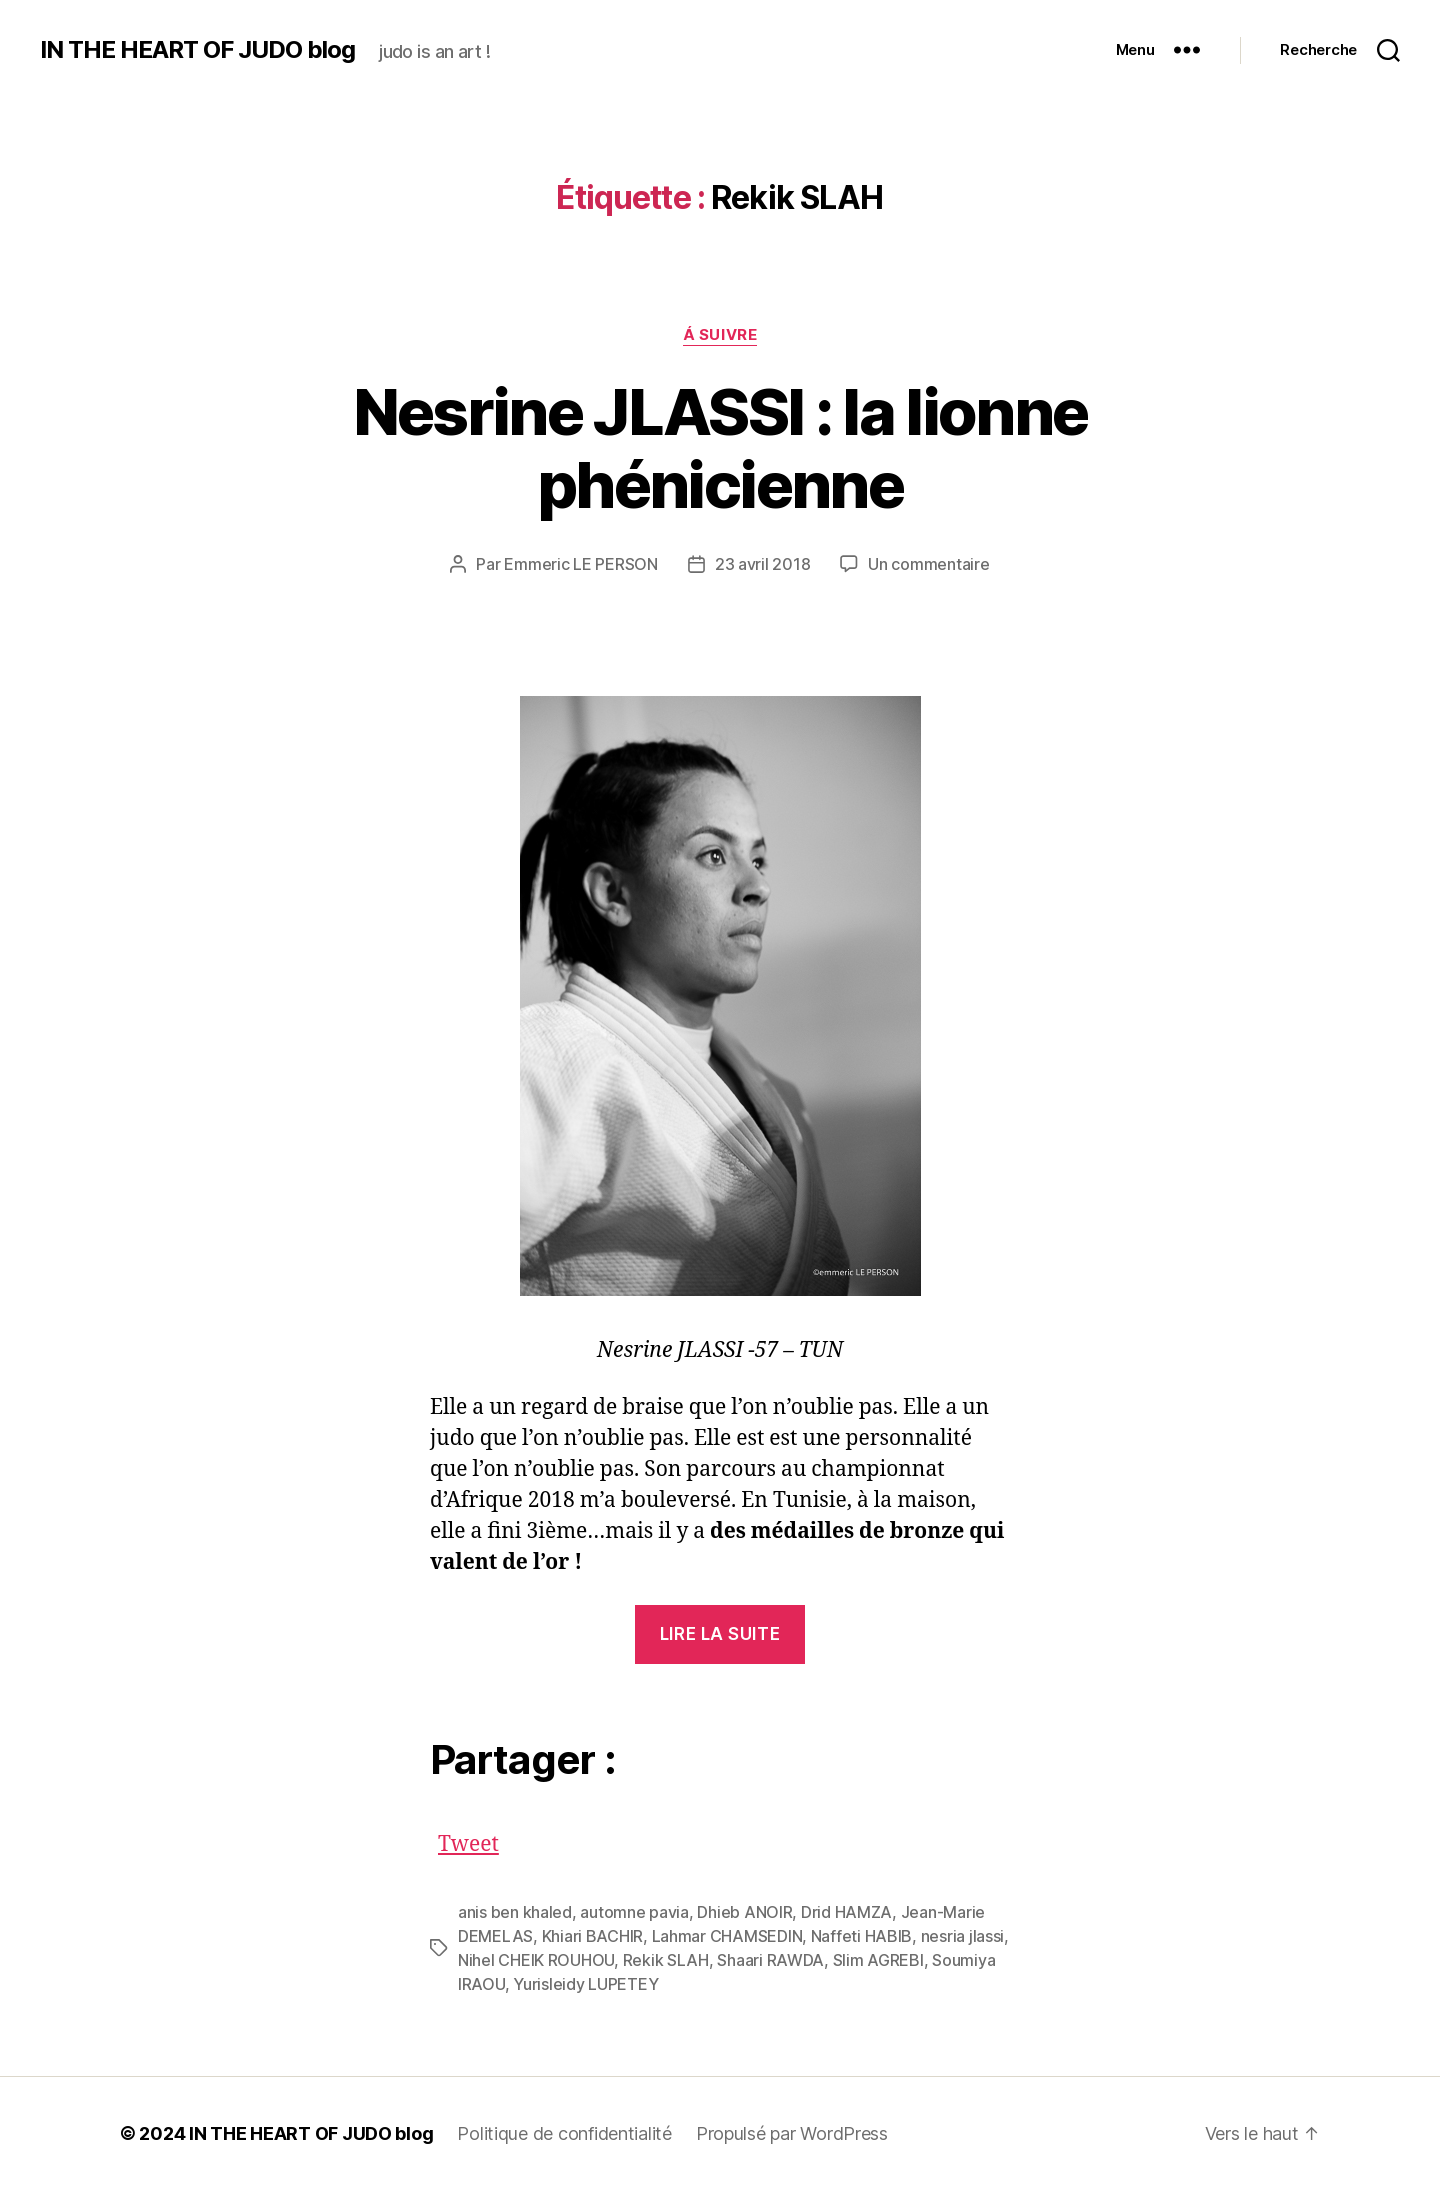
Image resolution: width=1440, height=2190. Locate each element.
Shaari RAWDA (770, 1960)
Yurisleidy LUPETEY (585, 1984)
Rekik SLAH (666, 1960)
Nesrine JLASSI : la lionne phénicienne (720, 448)
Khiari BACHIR (593, 1936)
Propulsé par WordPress (792, 2133)
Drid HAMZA (846, 1912)
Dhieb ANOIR (744, 1912)
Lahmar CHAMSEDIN (727, 1936)
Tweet (468, 1839)
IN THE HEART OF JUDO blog (197, 50)
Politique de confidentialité (564, 2133)
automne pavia (634, 1912)
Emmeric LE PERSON (580, 564)
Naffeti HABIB (862, 1936)
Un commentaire (928, 564)
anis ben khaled (515, 1912)
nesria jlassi (963, 1936)
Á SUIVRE (720, 335)
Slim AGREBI (878, 1960)
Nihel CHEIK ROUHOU (536, 1960)
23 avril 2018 (763, 564)
